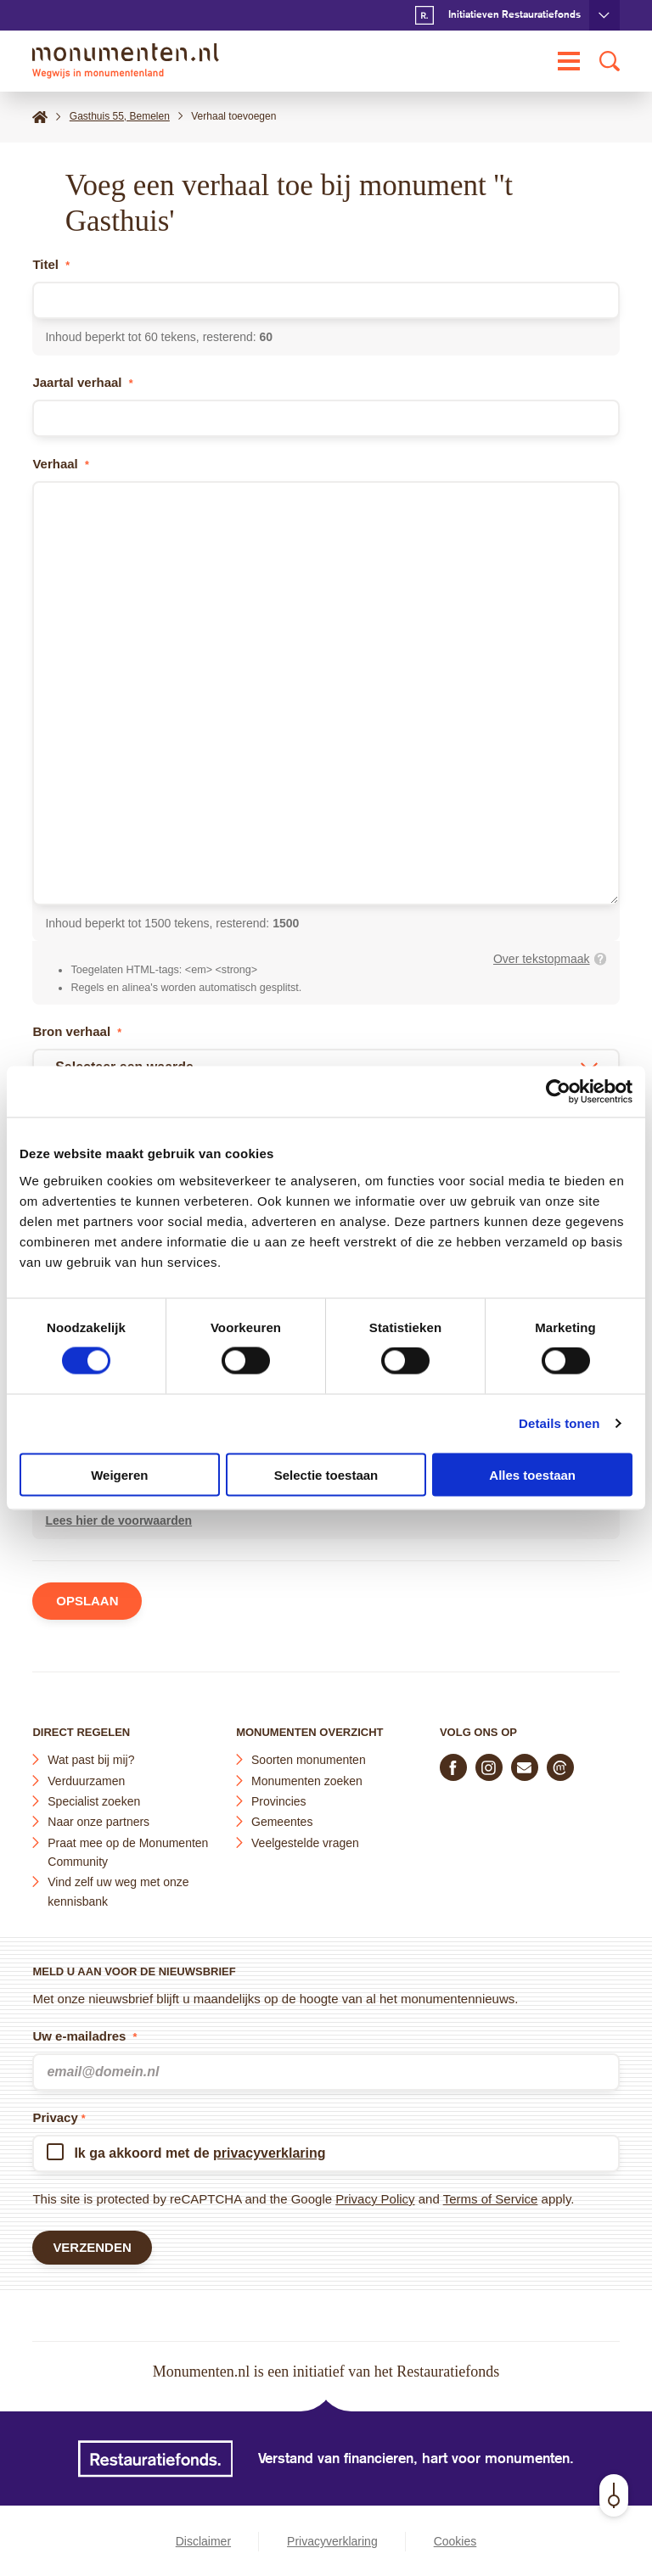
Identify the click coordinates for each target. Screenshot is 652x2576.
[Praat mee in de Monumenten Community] (560, 1767)
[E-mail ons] (524, 1767)
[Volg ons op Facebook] (453, 1767)
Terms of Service (490, 2199)
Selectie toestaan (326, 1474)
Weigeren (119, 1474)
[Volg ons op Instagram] (489, 1767)
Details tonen (559, 1423)
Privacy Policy (374, 2199)
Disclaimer (203, 2541)
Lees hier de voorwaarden (118, 1521)
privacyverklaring (269, 2153)
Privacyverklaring (332, 2541)
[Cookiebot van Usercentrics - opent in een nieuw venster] (558, 1092)
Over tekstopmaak (541, 959)
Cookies (455, 2541)
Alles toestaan (532, 1474)
